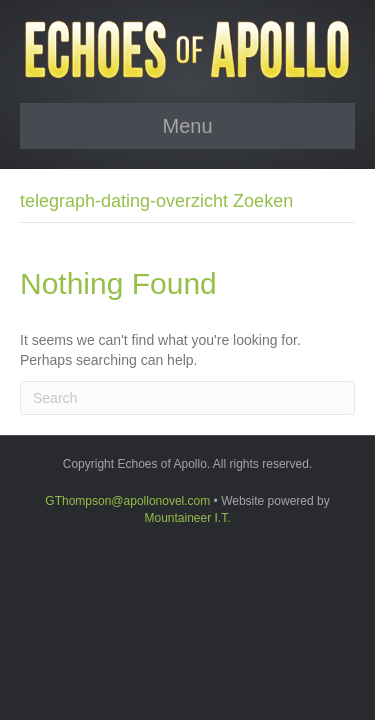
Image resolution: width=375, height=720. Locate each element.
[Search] (187, 398)
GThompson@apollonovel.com (127, 501)
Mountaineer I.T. (187, 518)
